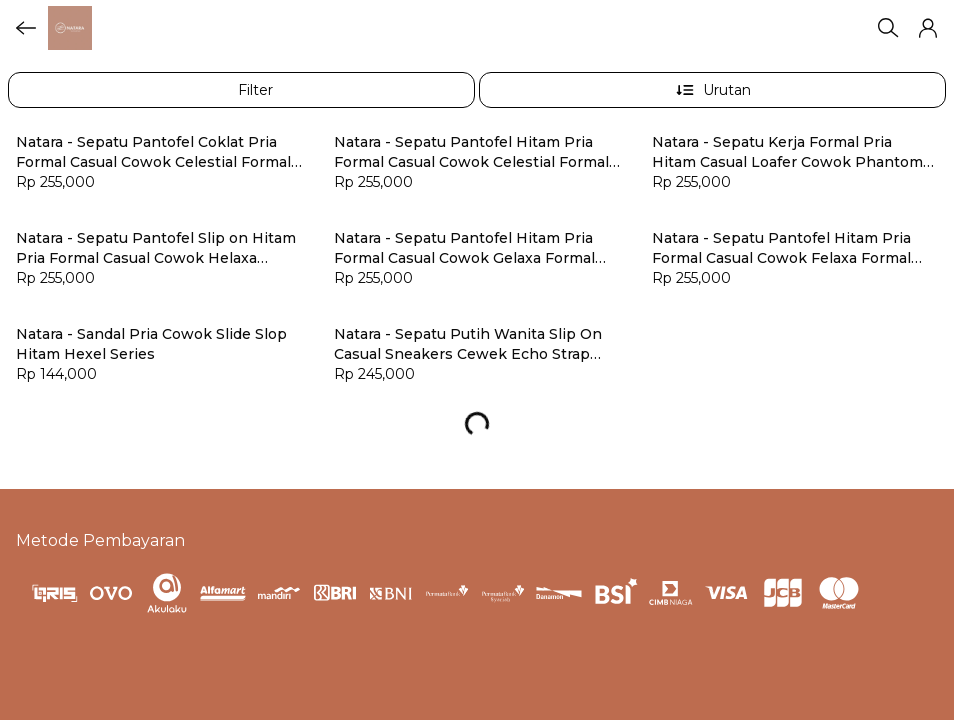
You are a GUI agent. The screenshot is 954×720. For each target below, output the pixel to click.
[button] (928, 28)
